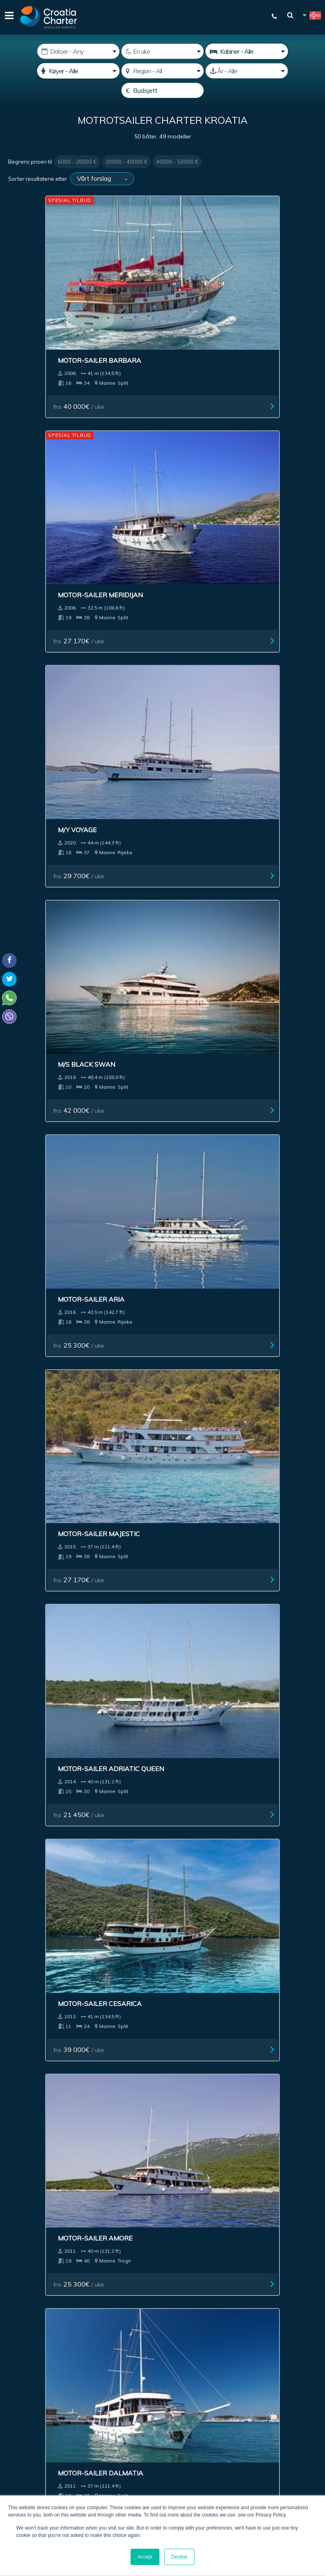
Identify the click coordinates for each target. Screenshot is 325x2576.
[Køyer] (78, 71)
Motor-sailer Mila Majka (257, 1321)
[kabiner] (246, 51)
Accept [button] (145, 2557)
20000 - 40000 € (126, 161)
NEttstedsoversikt (162, 2250)
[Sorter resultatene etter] (102, 178)
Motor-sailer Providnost (37, 1776)
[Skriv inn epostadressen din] (197, 2341)
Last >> (217, 2040)
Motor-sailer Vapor (50, 1017)
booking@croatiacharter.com (45, 2433)
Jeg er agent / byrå (193, 2362)
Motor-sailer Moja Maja (267, 1017)
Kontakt (299, 2231)
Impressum (211, 2231)
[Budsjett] (162, 90)
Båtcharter (31, 2231)
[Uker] (162, 51)
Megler (71, 2231)
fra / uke (40, 317)
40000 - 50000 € (177, 161)
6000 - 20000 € (77, 161)
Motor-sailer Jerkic (154, 1317)
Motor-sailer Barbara (54, 271)
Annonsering (161, 2231)
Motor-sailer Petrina (158, 1471)
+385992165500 (39, 2399)
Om (245, 2231)
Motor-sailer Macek (155, 1017)
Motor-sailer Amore (261, 562)
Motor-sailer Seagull (53, 1618)
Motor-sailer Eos (256, 716)
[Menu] (8, 17)
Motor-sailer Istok (48, 1163)
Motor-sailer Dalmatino (143, 1931)
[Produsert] (246, 71)
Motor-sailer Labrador (162, 1618)
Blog (269, 2231)
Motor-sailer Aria (151, 417)
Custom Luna (37, 862)
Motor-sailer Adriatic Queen (54, 566)
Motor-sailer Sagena (157, 1163)
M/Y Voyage (243, 271)
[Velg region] (162, 71)
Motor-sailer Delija (49, 1317)
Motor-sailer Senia (48, 1471)
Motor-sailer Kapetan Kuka (265, 1167)
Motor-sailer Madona (264, 1772)
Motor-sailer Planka (52, 1927)
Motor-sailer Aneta (155, 1771)
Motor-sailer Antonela (161, 862)
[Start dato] (78, 51)
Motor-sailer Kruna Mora (261, 1621)
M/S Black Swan (41, 417)
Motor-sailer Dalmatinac (248, 1931)
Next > (192, 2040)
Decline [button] (179, 2557)
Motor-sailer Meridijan (160, 271)
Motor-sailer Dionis (154, 716)
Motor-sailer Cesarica (160, 562)
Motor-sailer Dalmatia (55, 716)
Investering (111, 2231)
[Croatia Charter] (48, 17)
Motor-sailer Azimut (262, 862)
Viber (11, 2418)
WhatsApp (20, 2409)
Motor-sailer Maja (258, 1471)
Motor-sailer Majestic (265, 417)
